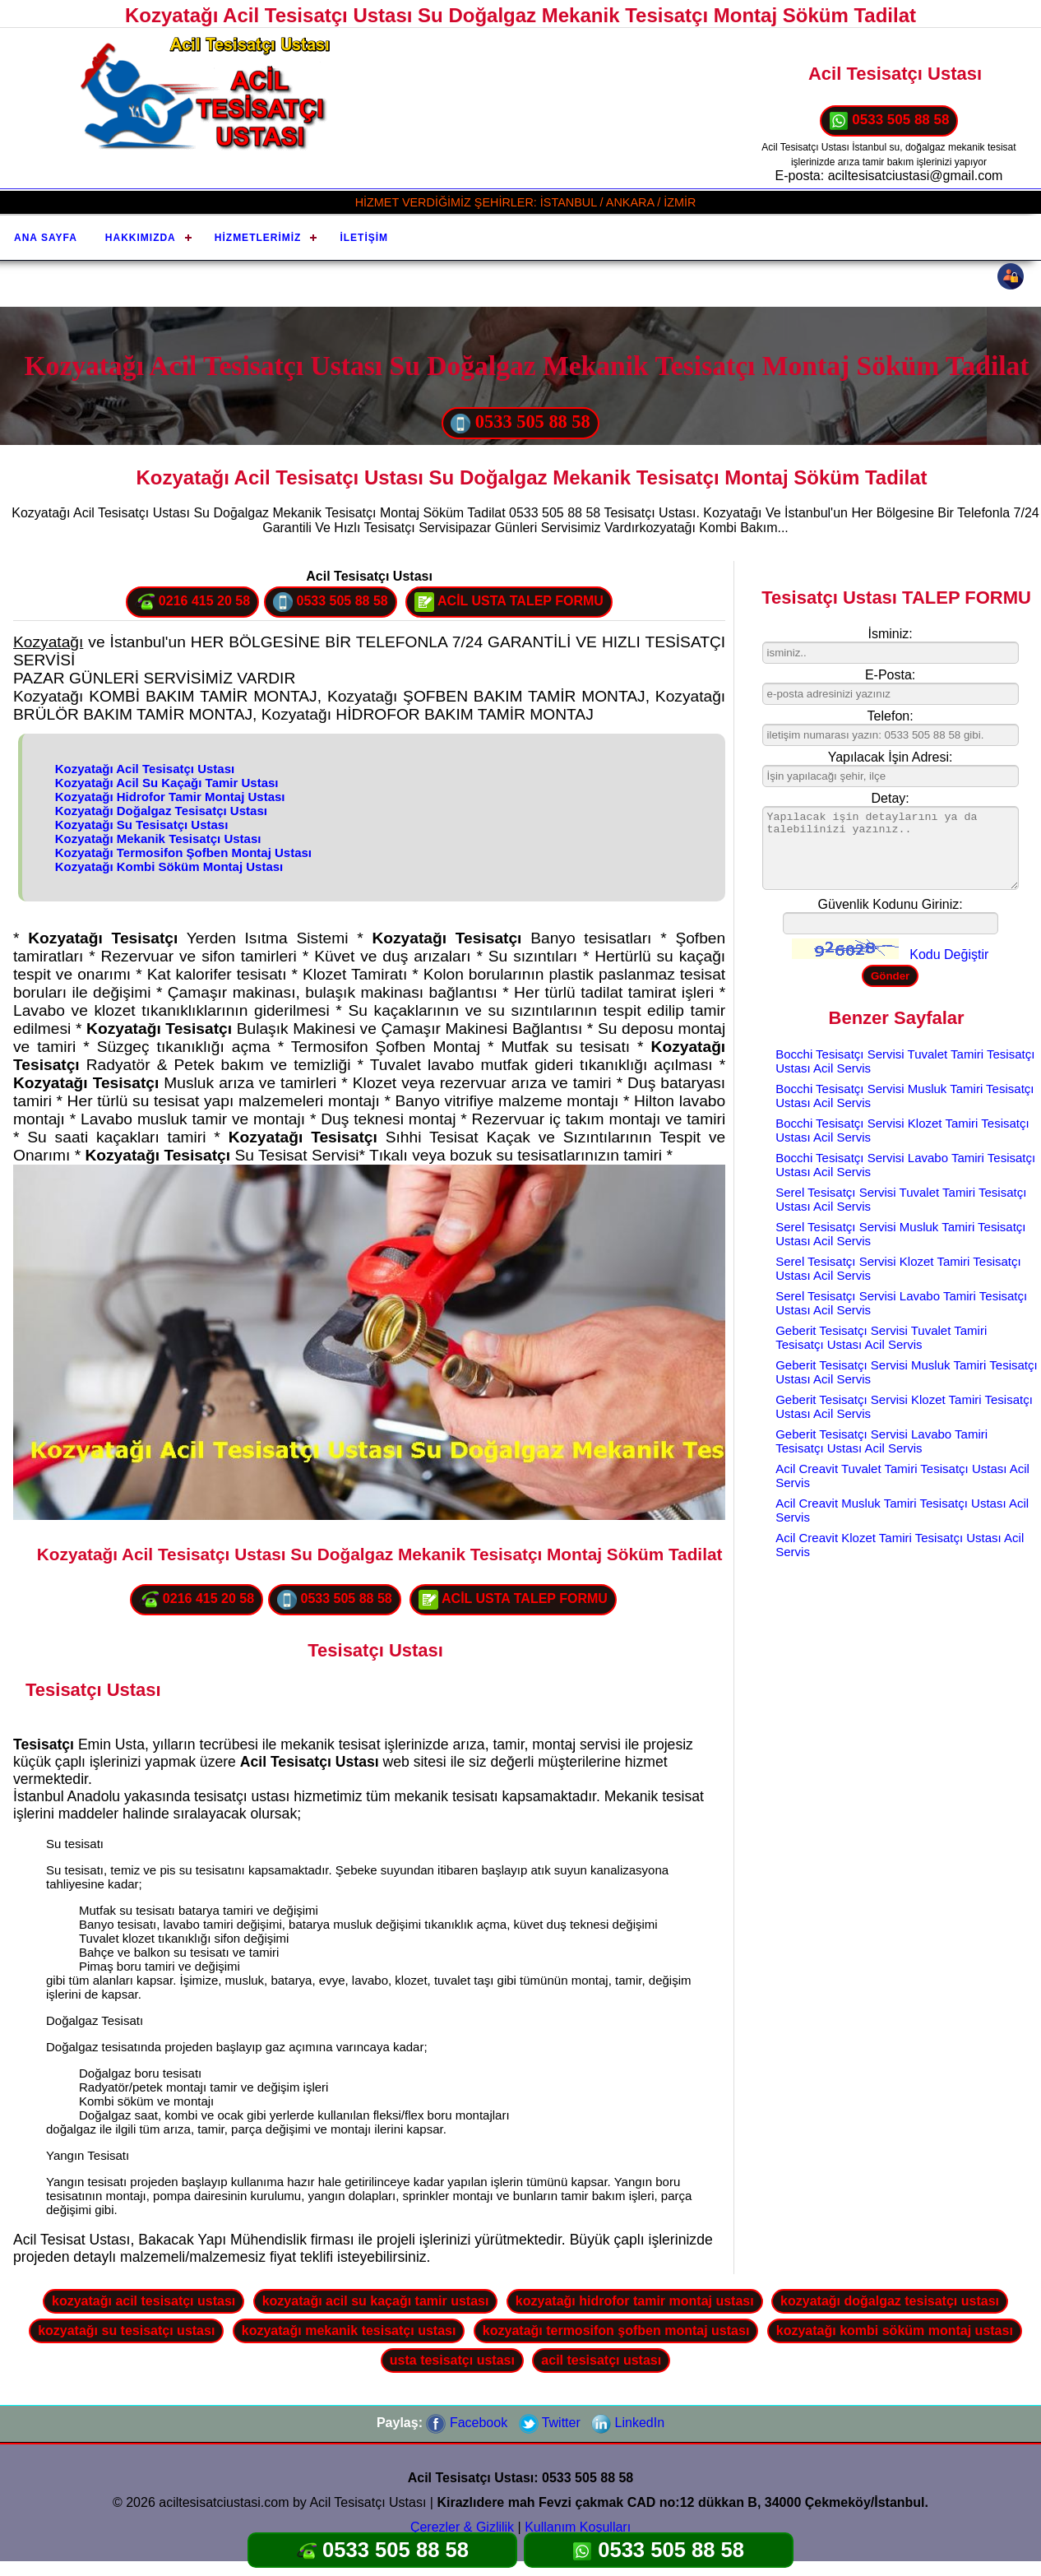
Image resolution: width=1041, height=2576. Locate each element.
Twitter (550, 2423)
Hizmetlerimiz (258, 237)
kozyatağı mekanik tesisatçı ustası (349, 2330)
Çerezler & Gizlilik (462, 2527)
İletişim (364, 237)
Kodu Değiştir (948, 954)
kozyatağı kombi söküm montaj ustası (894, 2330)
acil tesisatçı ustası (601, 2360)
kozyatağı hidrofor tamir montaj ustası (635, 2301)
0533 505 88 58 (889, 121)
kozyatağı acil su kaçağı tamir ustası (375, 2301)
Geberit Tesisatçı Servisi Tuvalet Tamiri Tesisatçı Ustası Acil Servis (881, 1337)
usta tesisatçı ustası (452, 2360)
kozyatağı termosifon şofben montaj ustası (616, 2330)
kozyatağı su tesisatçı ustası (126, 2330)
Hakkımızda (140, 237)
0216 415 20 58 (192, 602)
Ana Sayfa (45, 237)
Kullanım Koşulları (578, 2527)
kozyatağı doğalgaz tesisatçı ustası (889, 2301)
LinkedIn (627, 2423)
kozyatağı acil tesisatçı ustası (143, 2301)
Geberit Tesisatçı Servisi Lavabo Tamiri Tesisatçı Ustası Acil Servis (881, 1441)
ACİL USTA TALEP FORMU (509, 602)
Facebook (466, 2423)
